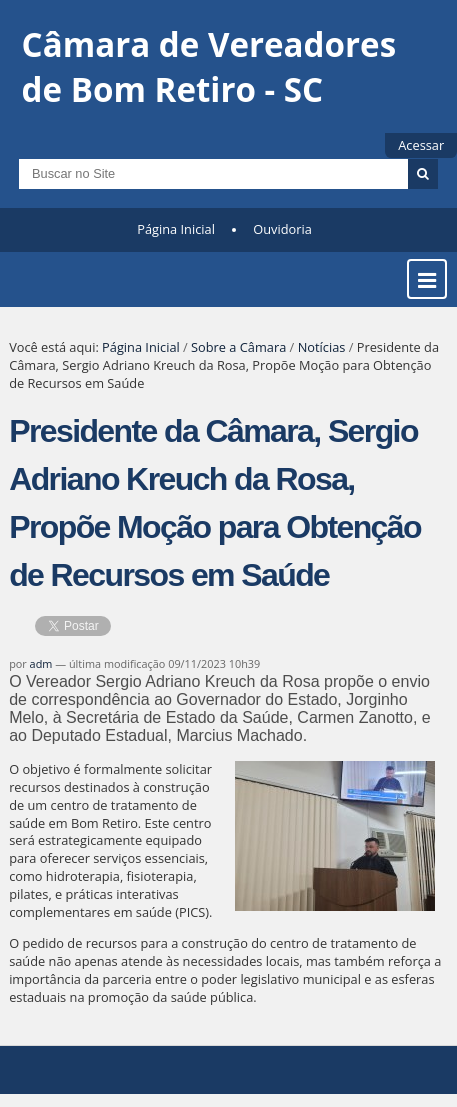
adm (41, 663)
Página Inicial (176, 229)
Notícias (322, 347)
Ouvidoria (282, 229)
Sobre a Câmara (238, 347)
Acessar (421, 145)
